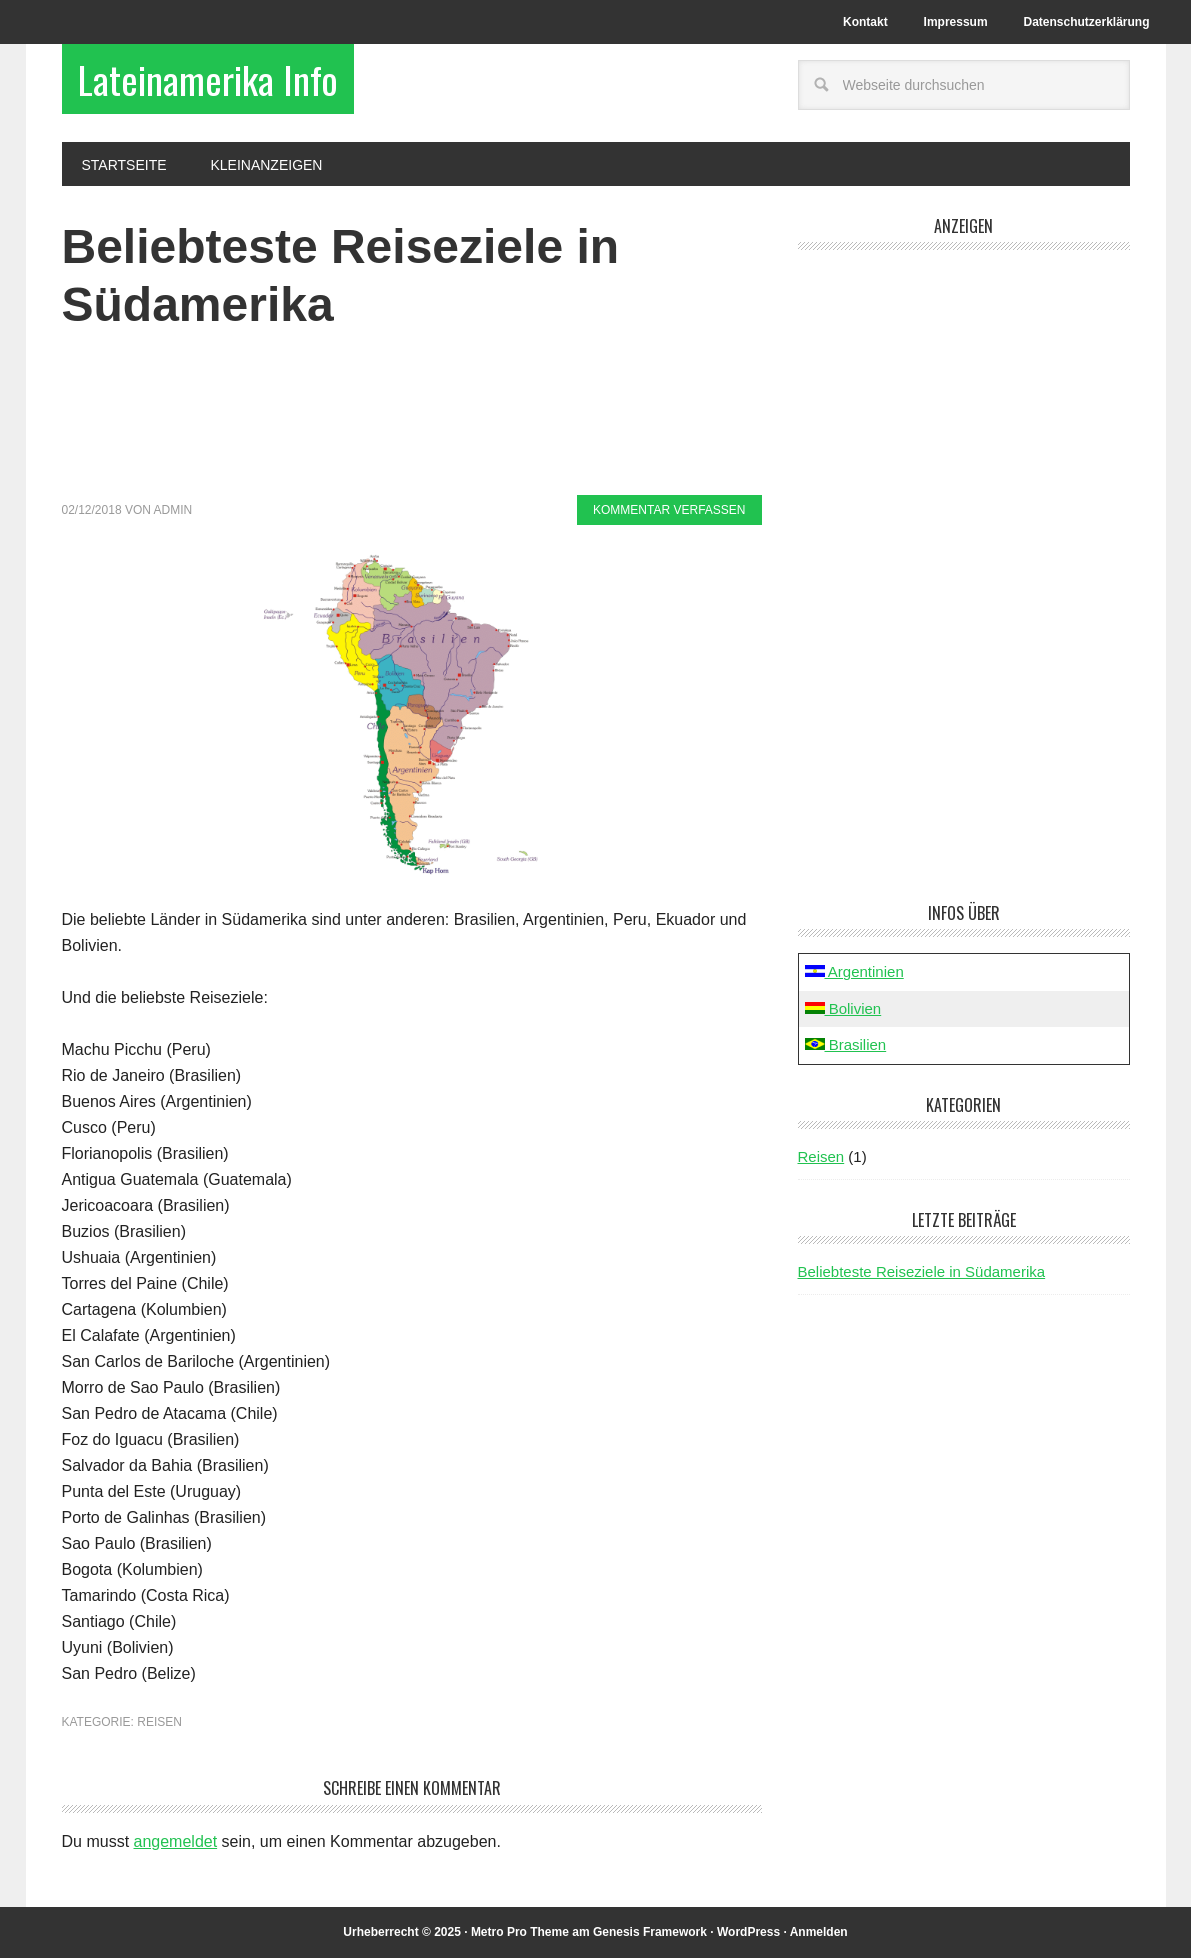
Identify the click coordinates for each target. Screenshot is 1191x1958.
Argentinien (854, 971)
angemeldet (176, 1841)
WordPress (748, 1932)
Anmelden (819, 1932)
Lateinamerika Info (208, 79)
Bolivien (843, 1008)
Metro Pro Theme (520, 1932)
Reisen (159, 1722)
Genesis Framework (650, 1932)
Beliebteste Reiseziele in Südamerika (922, 1271)
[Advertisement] (413, 425)
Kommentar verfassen (669, 510)
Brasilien (846, 1044)
